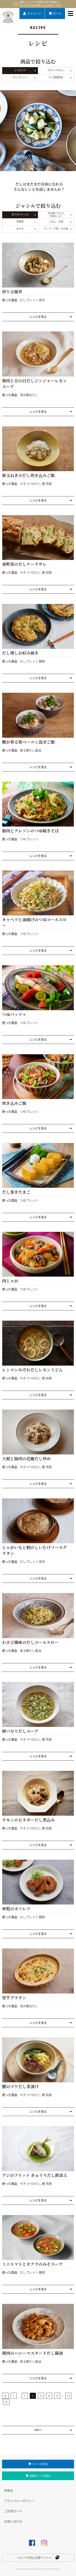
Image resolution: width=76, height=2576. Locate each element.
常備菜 (26, 221)
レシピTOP (25, 70)
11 (68, 2396)
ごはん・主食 (60, 221)
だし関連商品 (60, 77)
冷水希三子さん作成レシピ (59, 215)
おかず (26, 228)
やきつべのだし (59, 70)
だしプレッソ (24, 77)
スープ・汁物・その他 (58, 228)
